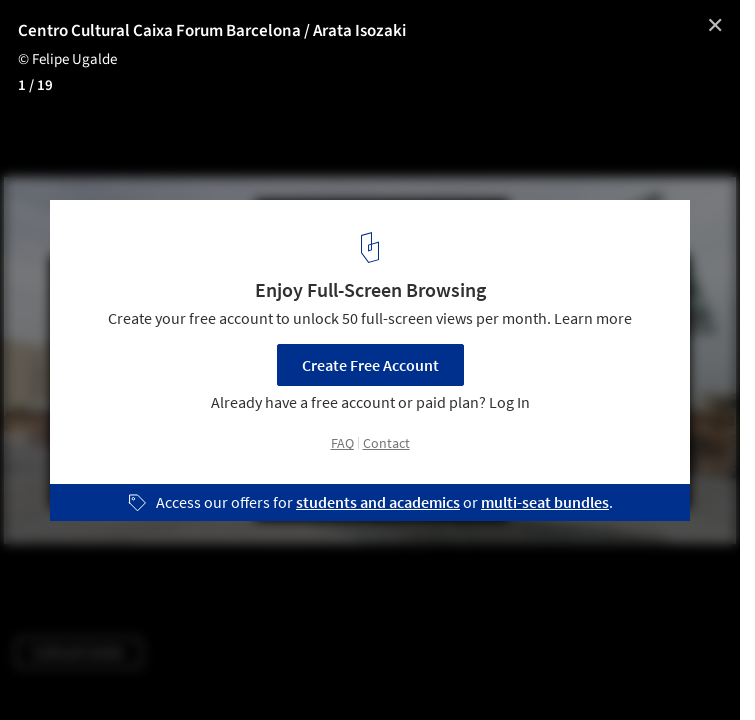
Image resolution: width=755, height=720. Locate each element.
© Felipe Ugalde (67, 59)
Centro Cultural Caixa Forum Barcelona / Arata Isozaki (212, 31)
